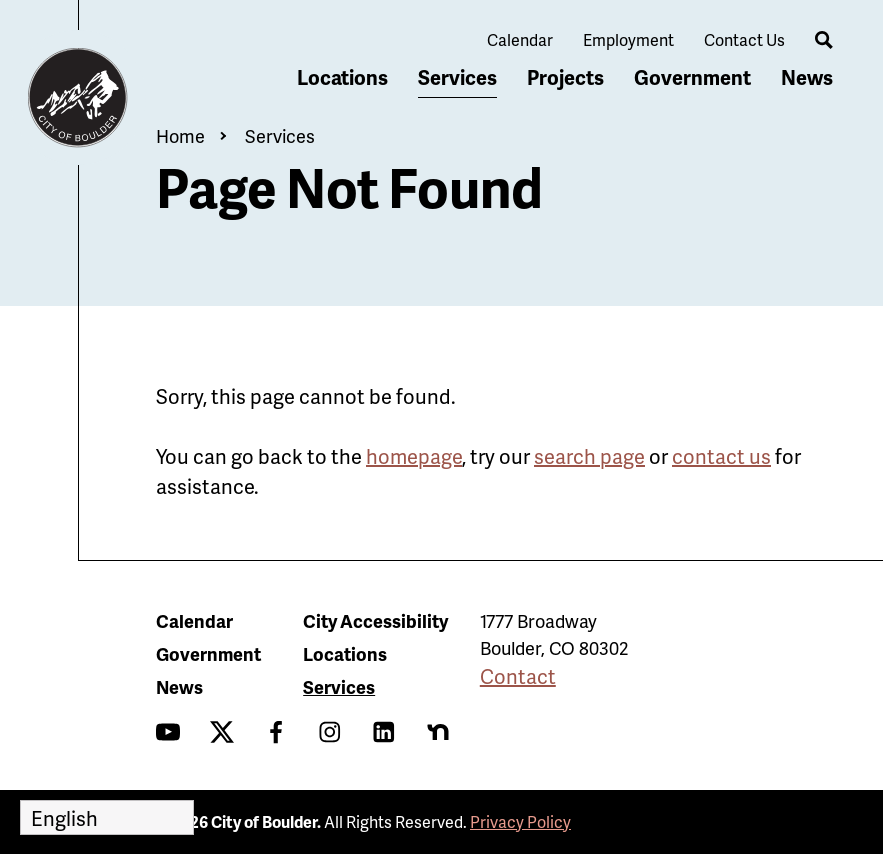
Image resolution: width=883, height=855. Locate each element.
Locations (342, 77)
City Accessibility (375, 620)
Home (180, 135)
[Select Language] (107, 817)
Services (457, 77)
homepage (414, 456)
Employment (628, 39)
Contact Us (744, 39)
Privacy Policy (520, 821)
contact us (721, 456)
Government (692, 77)
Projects (565, 77)
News (807, 77)
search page (589, 456)
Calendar (520, 39)
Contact (518, 676)
